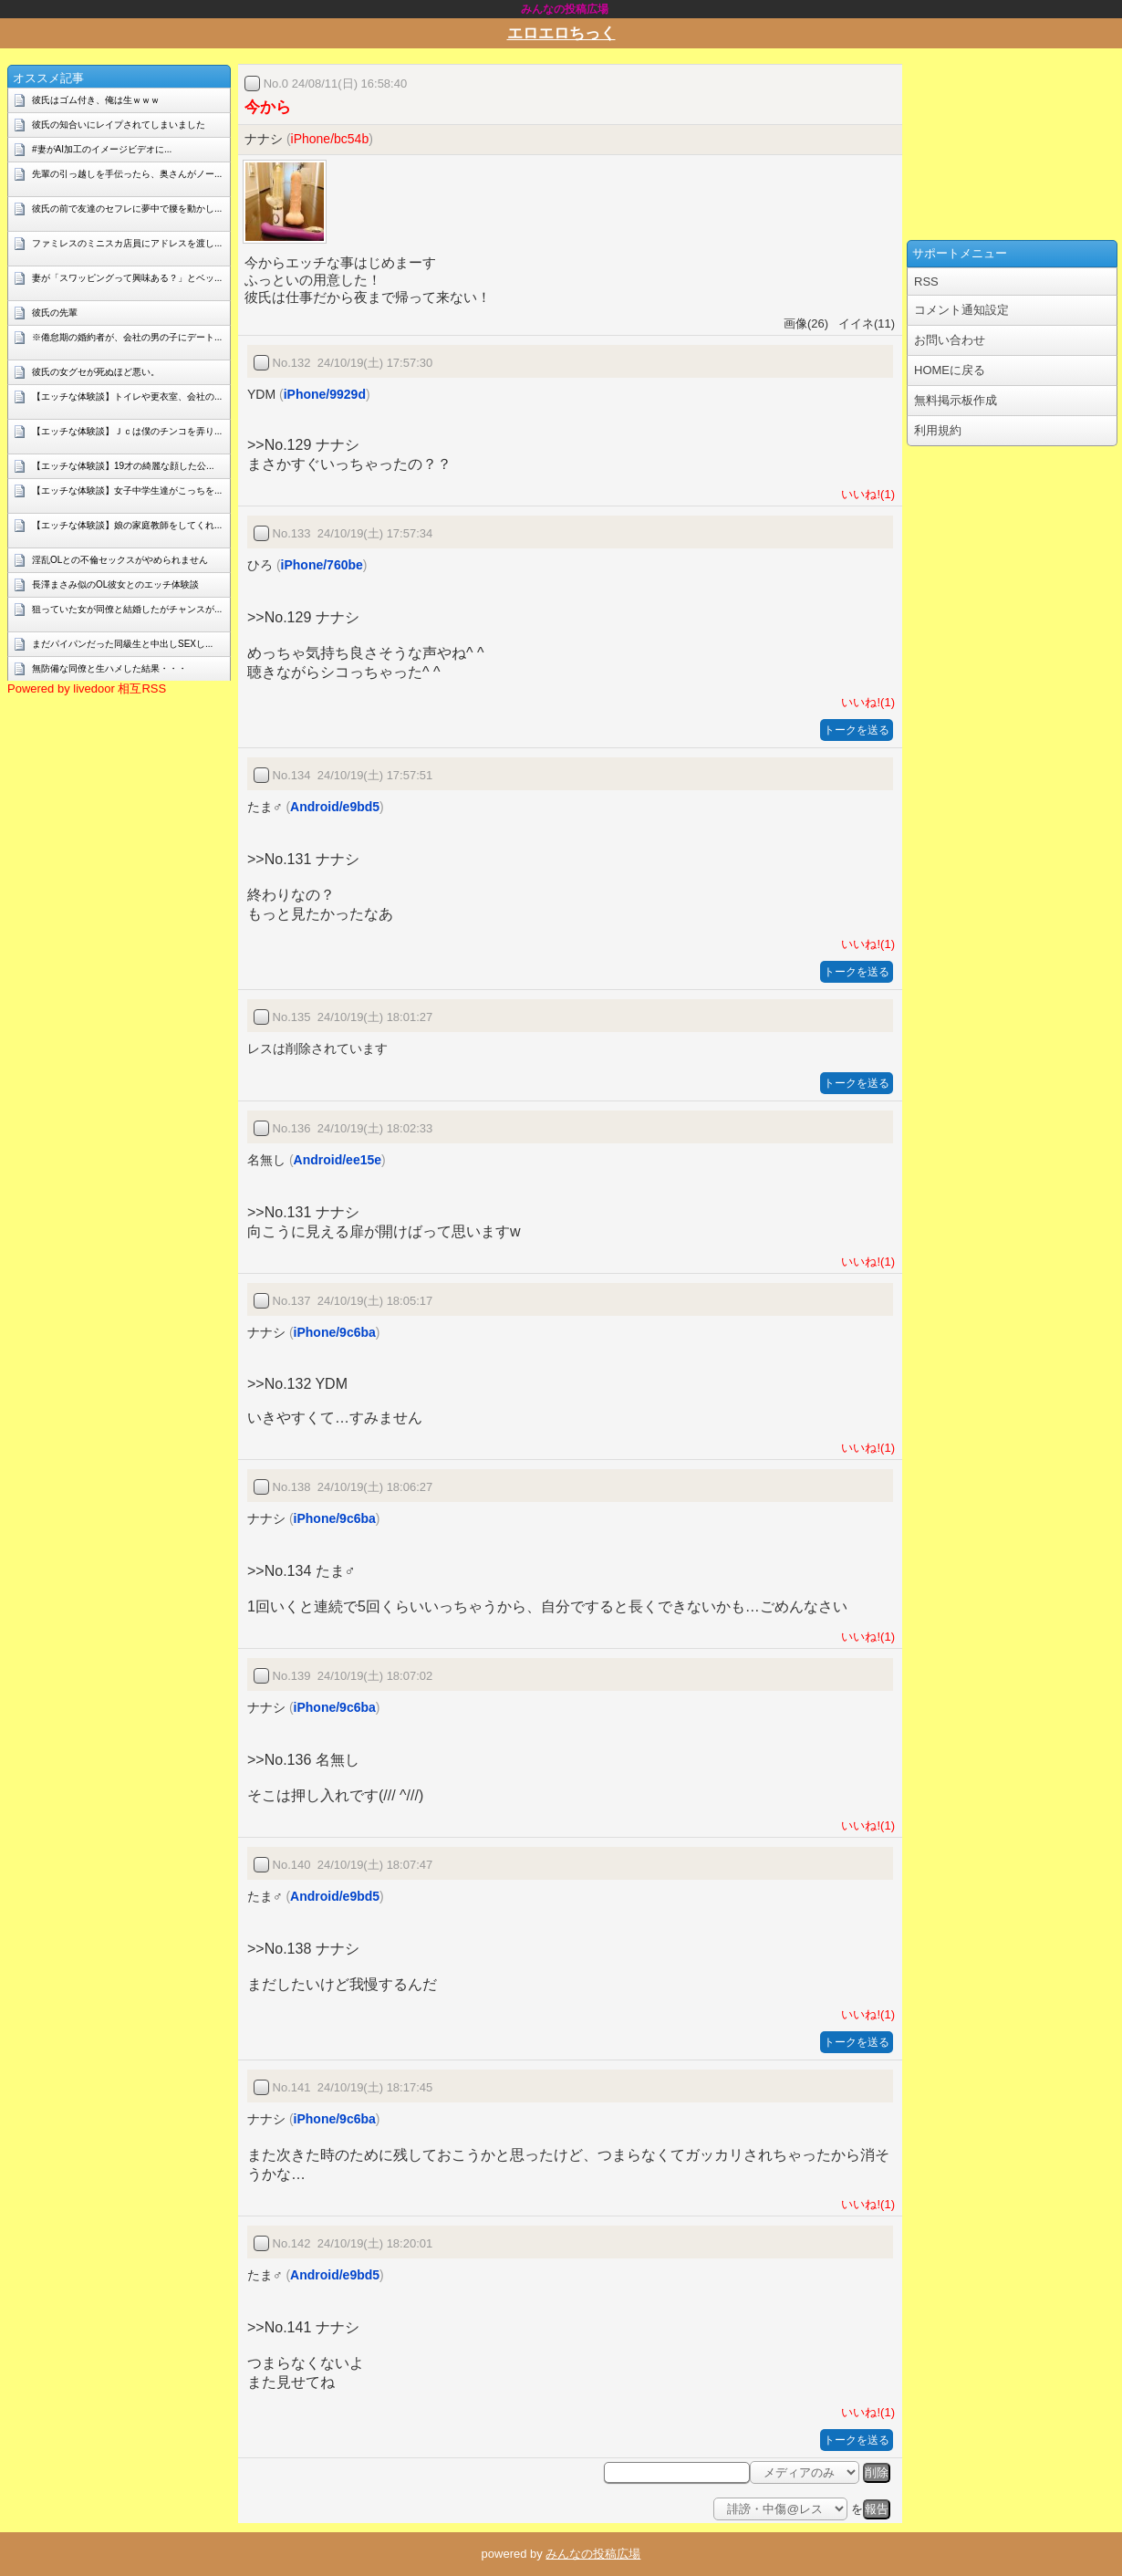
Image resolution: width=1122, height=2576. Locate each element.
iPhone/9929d (325, 394)
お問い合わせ (949, 340)
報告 (876, 2509)
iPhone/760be (322, 565)
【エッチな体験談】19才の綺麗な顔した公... (122, 466)
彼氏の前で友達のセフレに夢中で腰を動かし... (127, 208)
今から (267, 107)
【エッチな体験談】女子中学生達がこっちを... (127, 490)
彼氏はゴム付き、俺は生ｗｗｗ (96, 100)
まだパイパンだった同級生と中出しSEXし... (122, 644)
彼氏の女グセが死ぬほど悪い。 (96, 372)
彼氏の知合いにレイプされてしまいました (118, 125)
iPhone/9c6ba (335, 1332)
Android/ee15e (337, 1159)
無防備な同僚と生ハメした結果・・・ (109, 668)
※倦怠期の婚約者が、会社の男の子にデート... (127, 337)
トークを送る (856, 730)
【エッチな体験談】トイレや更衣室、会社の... (127, 396)
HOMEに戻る (949, 370)
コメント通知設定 (961, 310)
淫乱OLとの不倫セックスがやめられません (120, 560)
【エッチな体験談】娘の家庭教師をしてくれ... (127, 525)
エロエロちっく (561, 33)
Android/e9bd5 (334, 806)
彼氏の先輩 (55, 313)
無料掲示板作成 (955, 400)
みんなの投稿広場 (592, 2553)
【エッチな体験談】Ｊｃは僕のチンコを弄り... (127, 431)
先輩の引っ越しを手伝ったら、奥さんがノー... (127, 174)
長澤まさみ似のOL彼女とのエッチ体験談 (115, 584)
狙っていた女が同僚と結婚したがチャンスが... (127, 609)
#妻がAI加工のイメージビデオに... (101, 149)
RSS (926, 281)
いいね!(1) (865, 494)
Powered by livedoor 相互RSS (86, 688)
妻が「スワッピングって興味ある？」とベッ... (127, 278)
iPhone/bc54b (330, 138)
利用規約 (937, 430)
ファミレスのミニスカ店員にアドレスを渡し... (127, 243)
